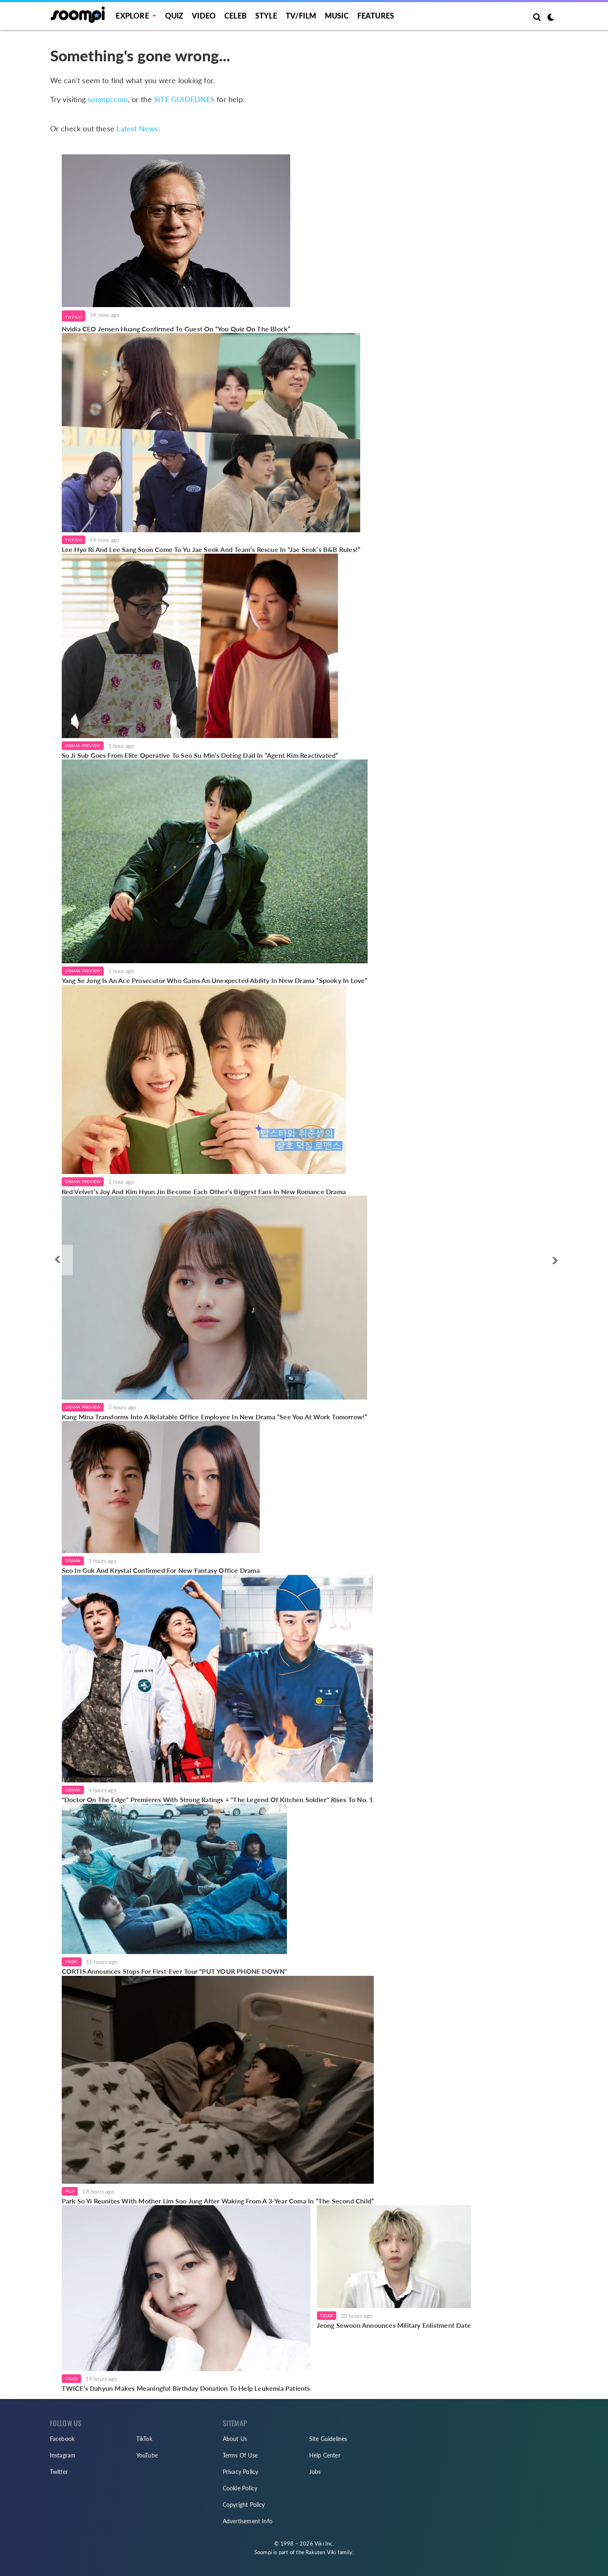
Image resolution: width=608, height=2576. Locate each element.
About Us (235, 2438)
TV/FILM (301, 15)
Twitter (59, 2471)
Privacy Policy (241, 2471)
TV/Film (73, 316)
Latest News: (138, 128)
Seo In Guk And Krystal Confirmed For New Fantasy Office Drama (161, 1570)
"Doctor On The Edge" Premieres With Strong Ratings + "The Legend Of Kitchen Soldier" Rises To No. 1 (217, 1799)
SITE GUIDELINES (184, 99)
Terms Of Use (240, 2455)
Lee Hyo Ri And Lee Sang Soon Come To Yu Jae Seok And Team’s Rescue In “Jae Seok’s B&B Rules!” (211, 549)
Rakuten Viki (320, 2552)
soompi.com (108, 99)
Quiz (174, 15)
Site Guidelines (328, 2438)
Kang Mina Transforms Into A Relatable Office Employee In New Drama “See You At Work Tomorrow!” (215, 1417)
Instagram (63, 2455)
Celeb (235, 15)
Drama (73, 1560)
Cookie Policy (240, 2488)
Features (375, 15)
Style (266, 15)
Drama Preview (83, 745)
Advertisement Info (248, 2521)
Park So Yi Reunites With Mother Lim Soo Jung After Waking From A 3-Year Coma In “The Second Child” (218, 2201)
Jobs (315, 2471)
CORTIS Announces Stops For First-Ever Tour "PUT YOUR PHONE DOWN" (174, 1971)
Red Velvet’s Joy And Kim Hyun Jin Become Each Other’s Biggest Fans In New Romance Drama (204, 1191)
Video (204, 15)
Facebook (62, 2438)
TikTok (144, 2438)
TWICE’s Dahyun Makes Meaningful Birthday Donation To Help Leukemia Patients (186, 2388)
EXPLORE (132, 15)
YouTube (147, 2455)
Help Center (324, 2455)
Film (70, 2191)
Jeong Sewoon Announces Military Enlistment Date (394, 2325)
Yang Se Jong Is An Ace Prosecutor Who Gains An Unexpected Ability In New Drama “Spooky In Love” (215, 980)
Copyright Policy (244, 2504)
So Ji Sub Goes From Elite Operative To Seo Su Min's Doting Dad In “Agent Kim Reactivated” (200, 755)
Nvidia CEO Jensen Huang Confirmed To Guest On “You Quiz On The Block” (176, 329)
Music (337, 15)
